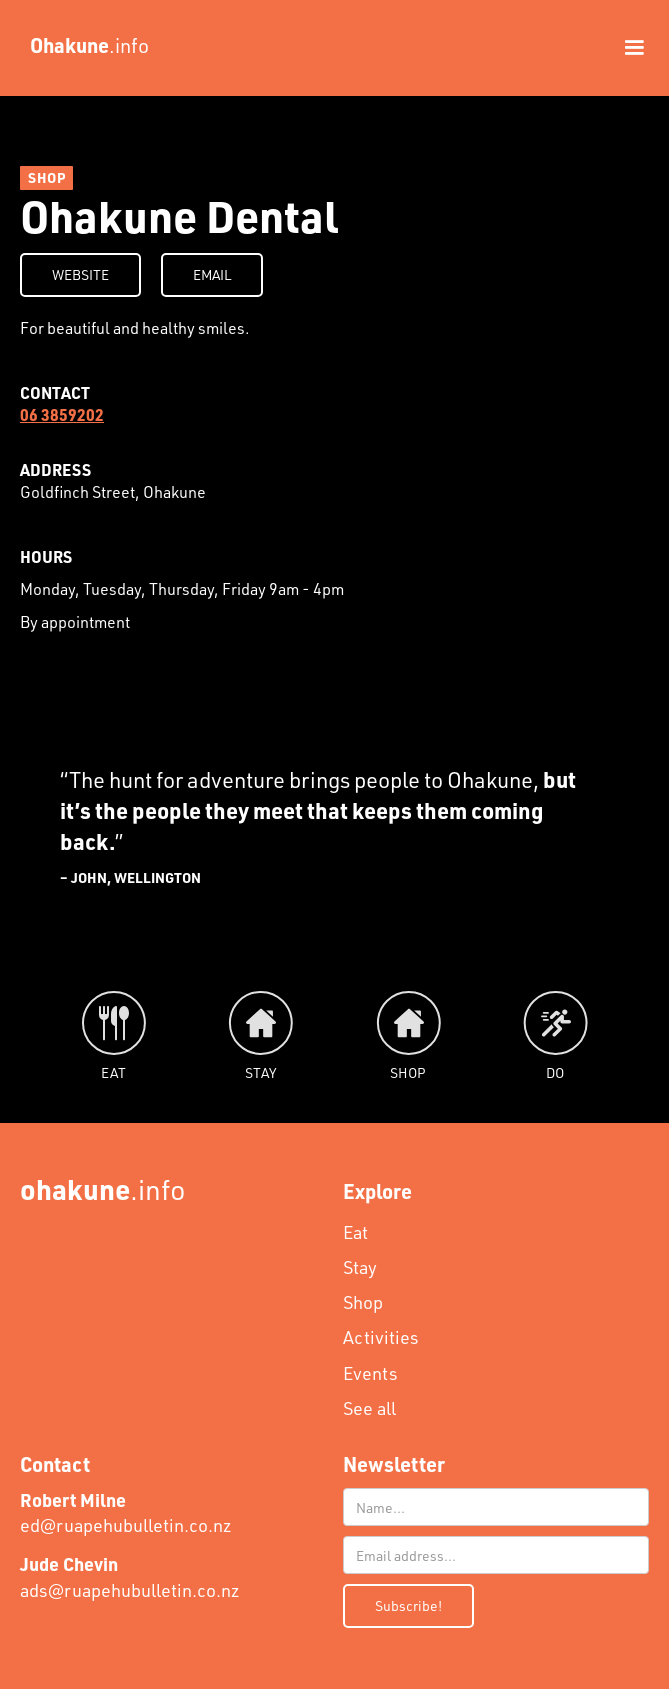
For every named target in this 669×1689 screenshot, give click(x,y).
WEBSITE (80, 274)
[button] (625, 48)
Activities (381, 1337)
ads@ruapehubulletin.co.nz (130, 1576)
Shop (363, 1302)
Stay (360, 1267)
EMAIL (212, 274)
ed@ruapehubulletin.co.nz (126, 1512)
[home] (84, 45)
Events (370, 1373)
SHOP (46, 177)
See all (369, 1408)
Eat (355, 1232)
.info (103, 1188)
